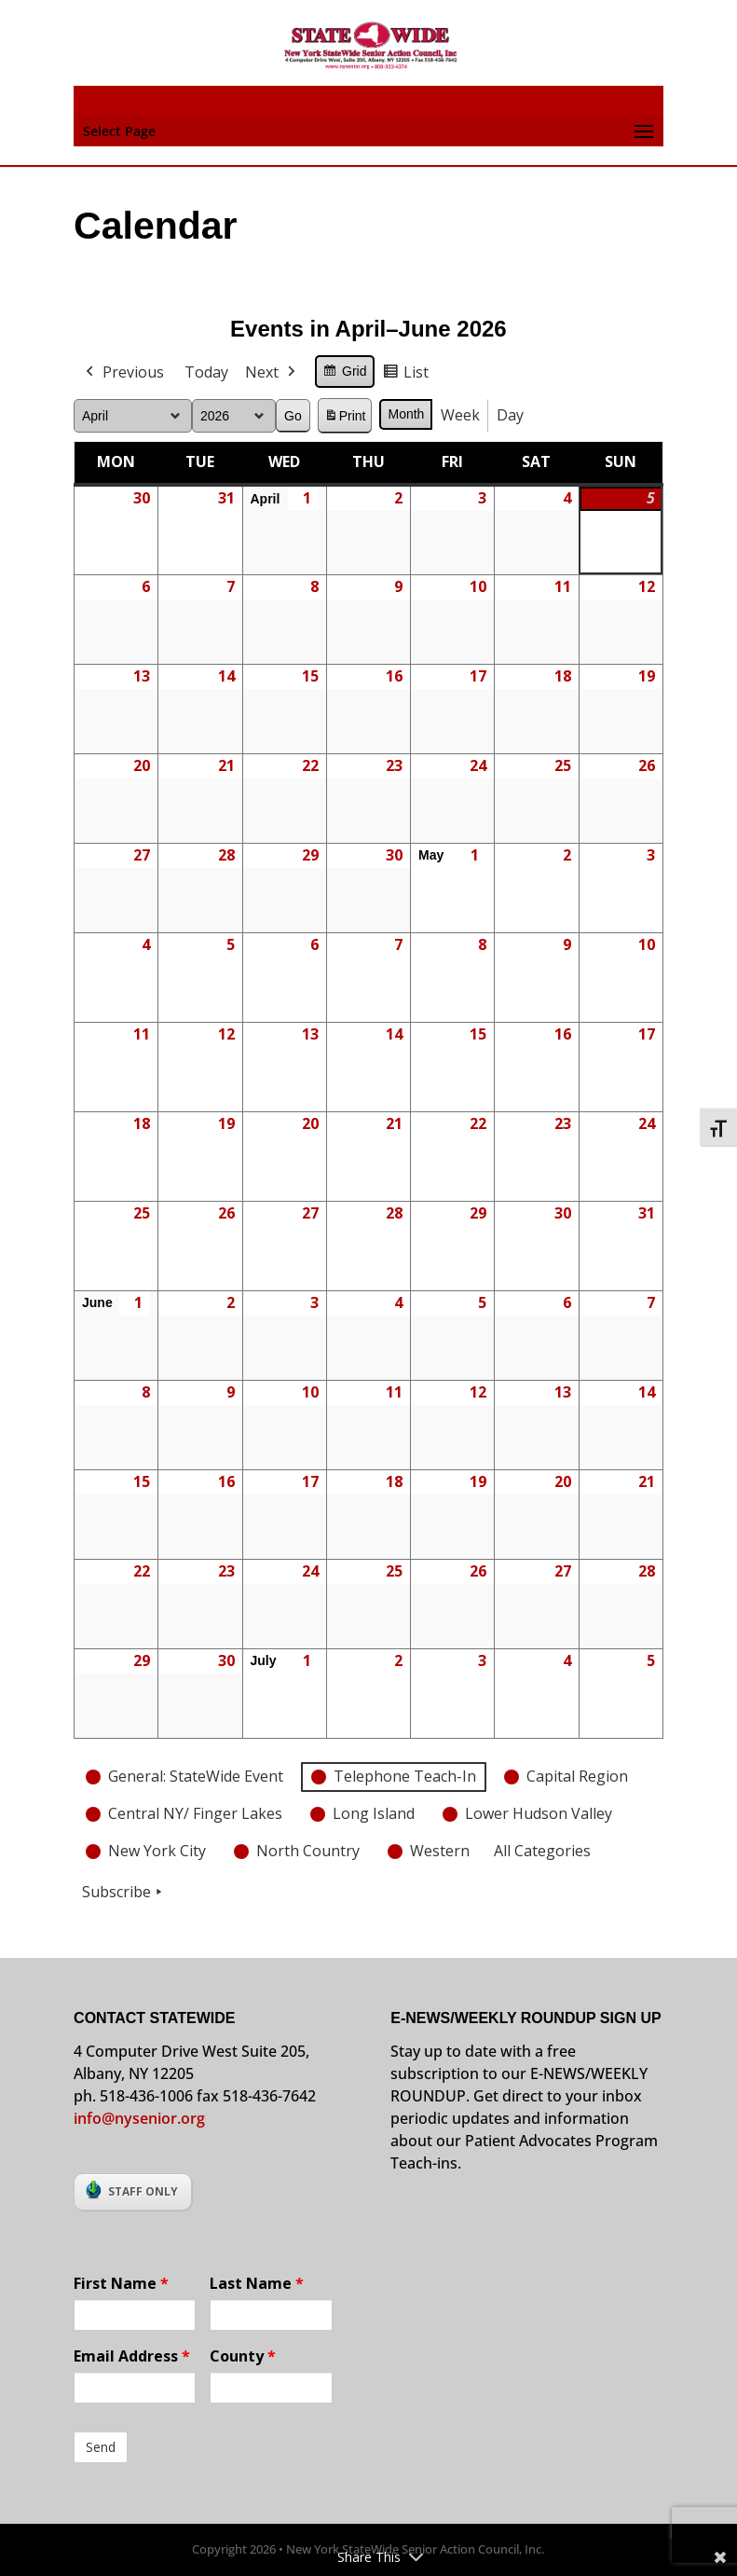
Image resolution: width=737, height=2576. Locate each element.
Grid (344, 374)
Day (511, 415)
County (243, 2356)
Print (344, 418)
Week (461, 415)
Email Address (132, 2356)
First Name (121, 2283)
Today (206, 372)
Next (272, 373)
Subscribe (124, 1892)
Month (407, 413)
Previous (123, 373)
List (406, 375)
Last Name (257, 2283)
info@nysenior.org (139, 2118)
